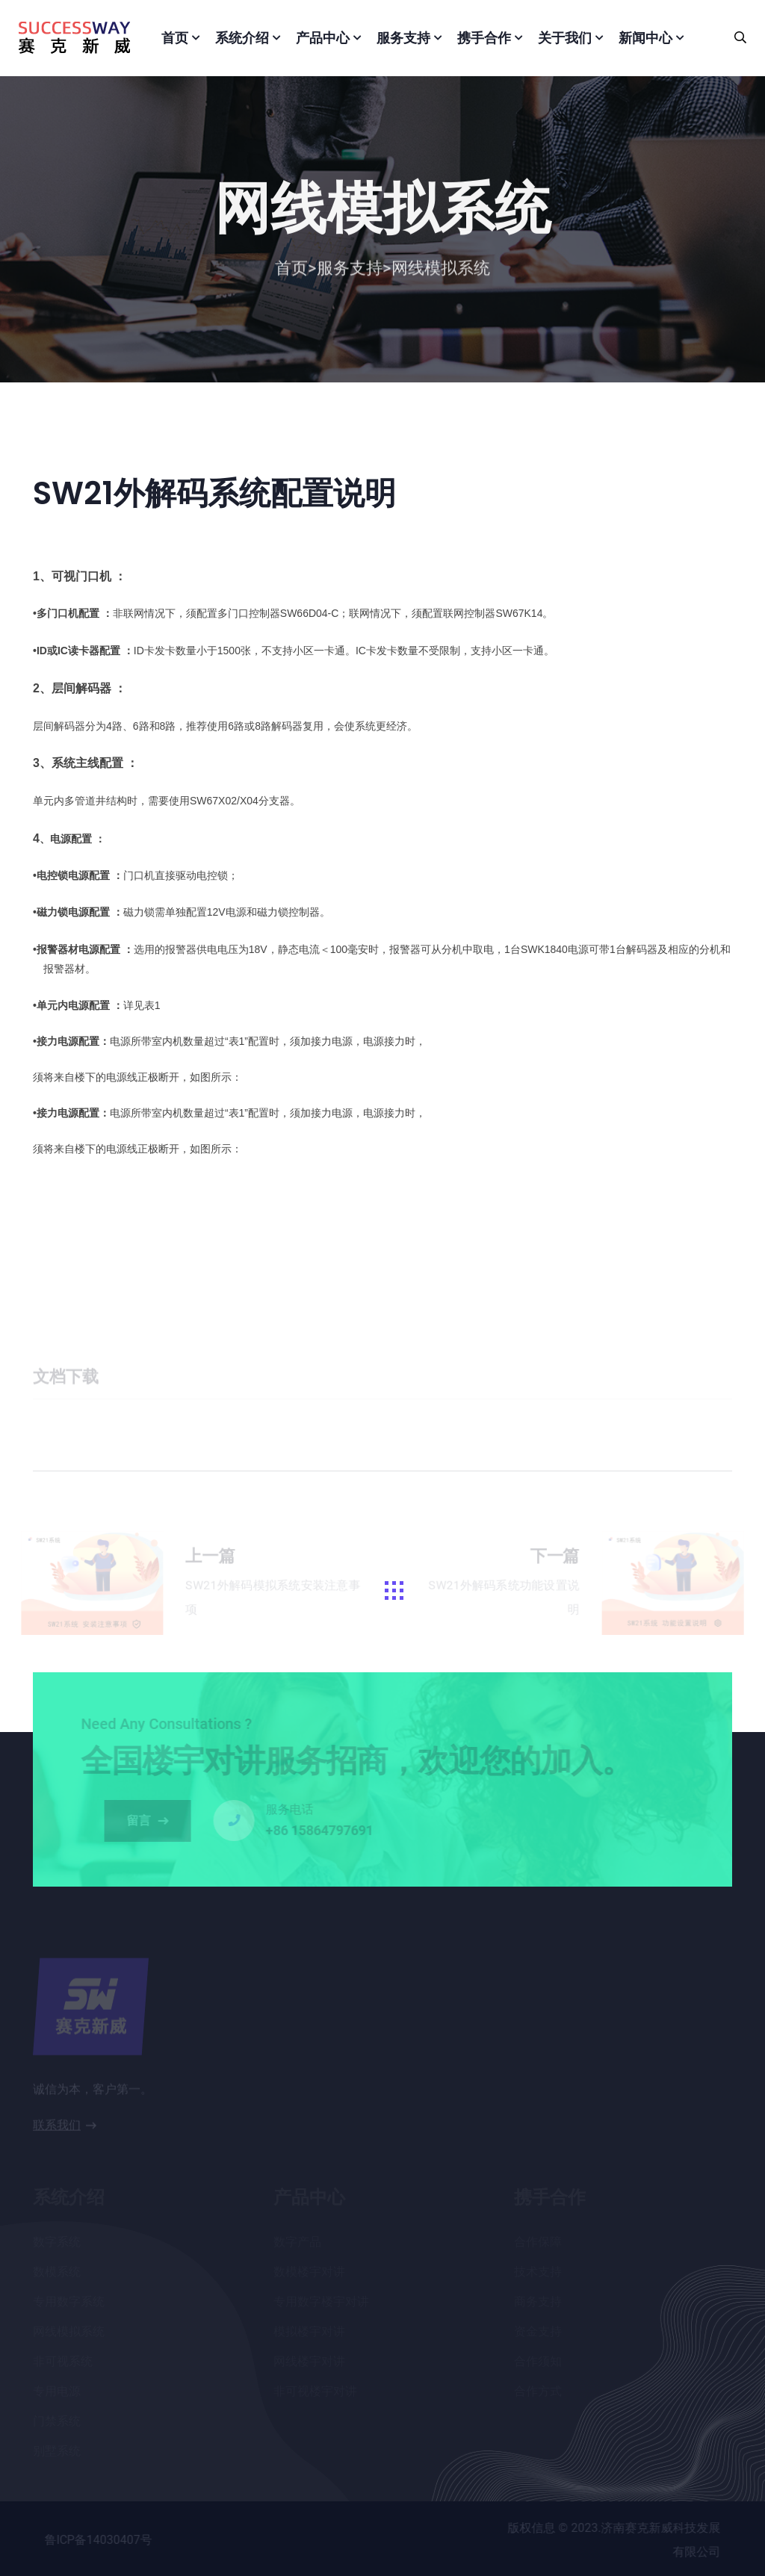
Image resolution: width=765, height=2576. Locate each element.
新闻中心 (645, 37)
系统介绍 (242, 37)
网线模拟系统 (440, 272)
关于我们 (565, 37)
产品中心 (323, 37)
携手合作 (484, 37)
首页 (174, 37)
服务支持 (403, 37)
